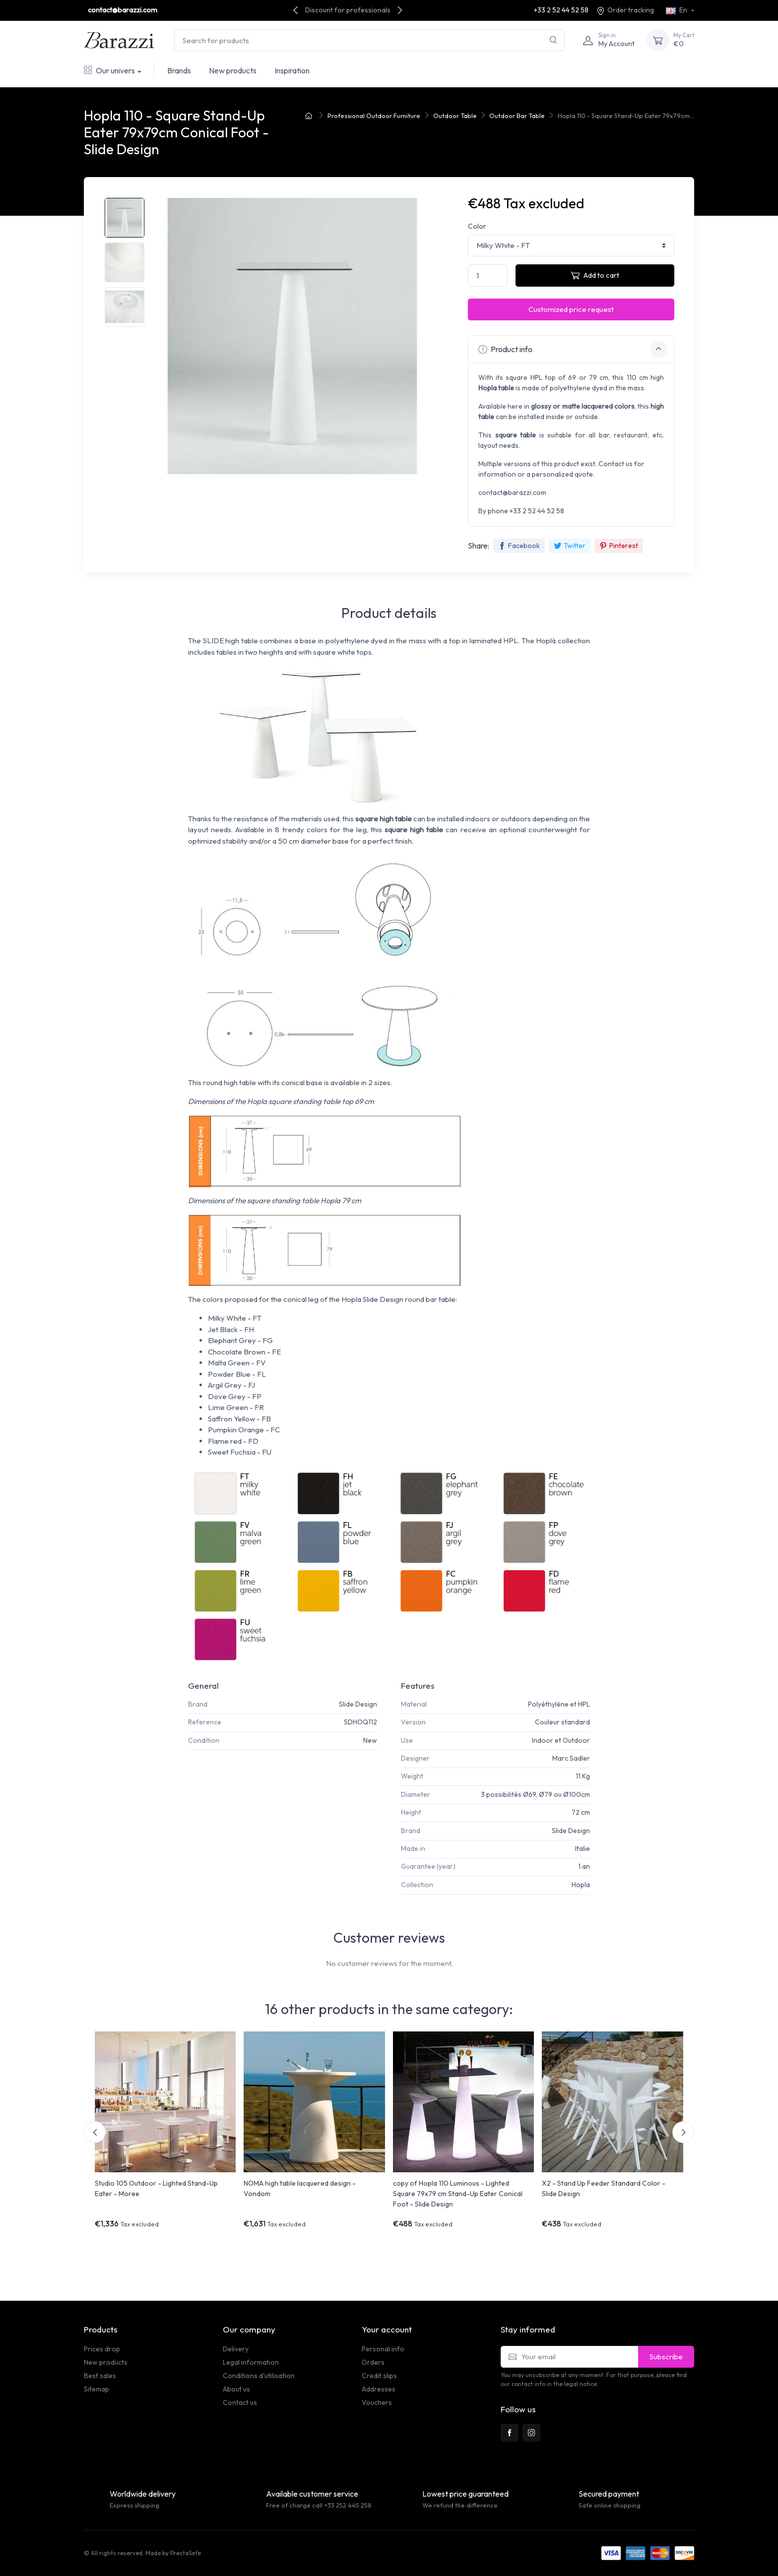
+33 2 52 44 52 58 (561, 9)
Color (477, 226)
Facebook (519, 545)
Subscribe (666, 2356)
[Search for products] (369, 40)
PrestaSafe (185, 2553)
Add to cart (595, 275)
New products (233, 70)
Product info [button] (572, 349)
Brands (179, 70)
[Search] (553, 40)
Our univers (109, 70)
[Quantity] (488, 275)
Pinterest (618, 545)
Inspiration (292, 70)
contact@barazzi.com (122, 9)
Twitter (569, 545)
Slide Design (358, 1704)
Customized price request (571, 309)
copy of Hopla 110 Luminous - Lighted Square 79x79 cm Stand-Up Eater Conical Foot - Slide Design (457, 2193)
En (677, 9)
